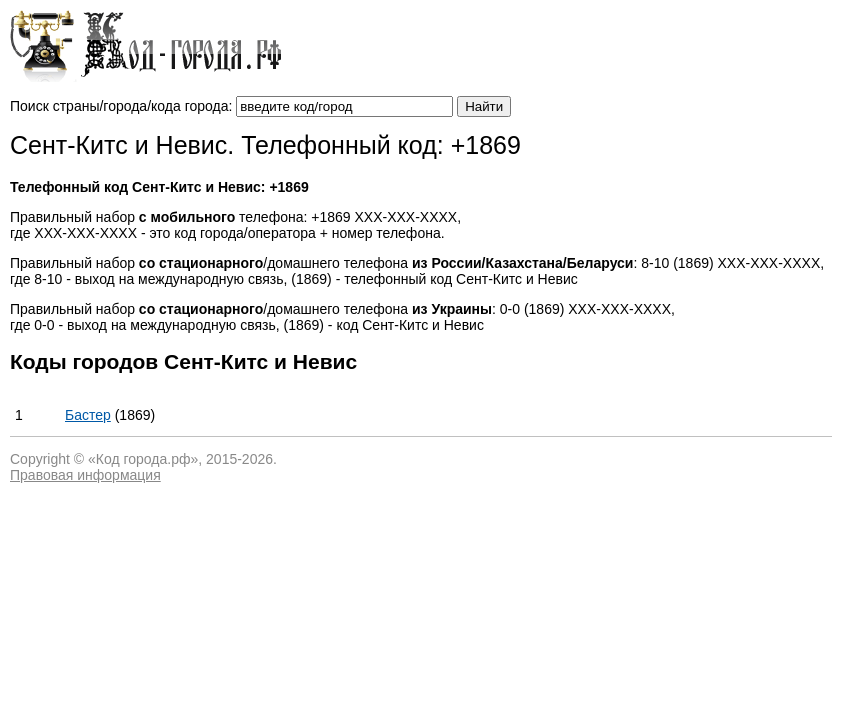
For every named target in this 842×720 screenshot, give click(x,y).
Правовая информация (85, 475)
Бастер (88, 415)
